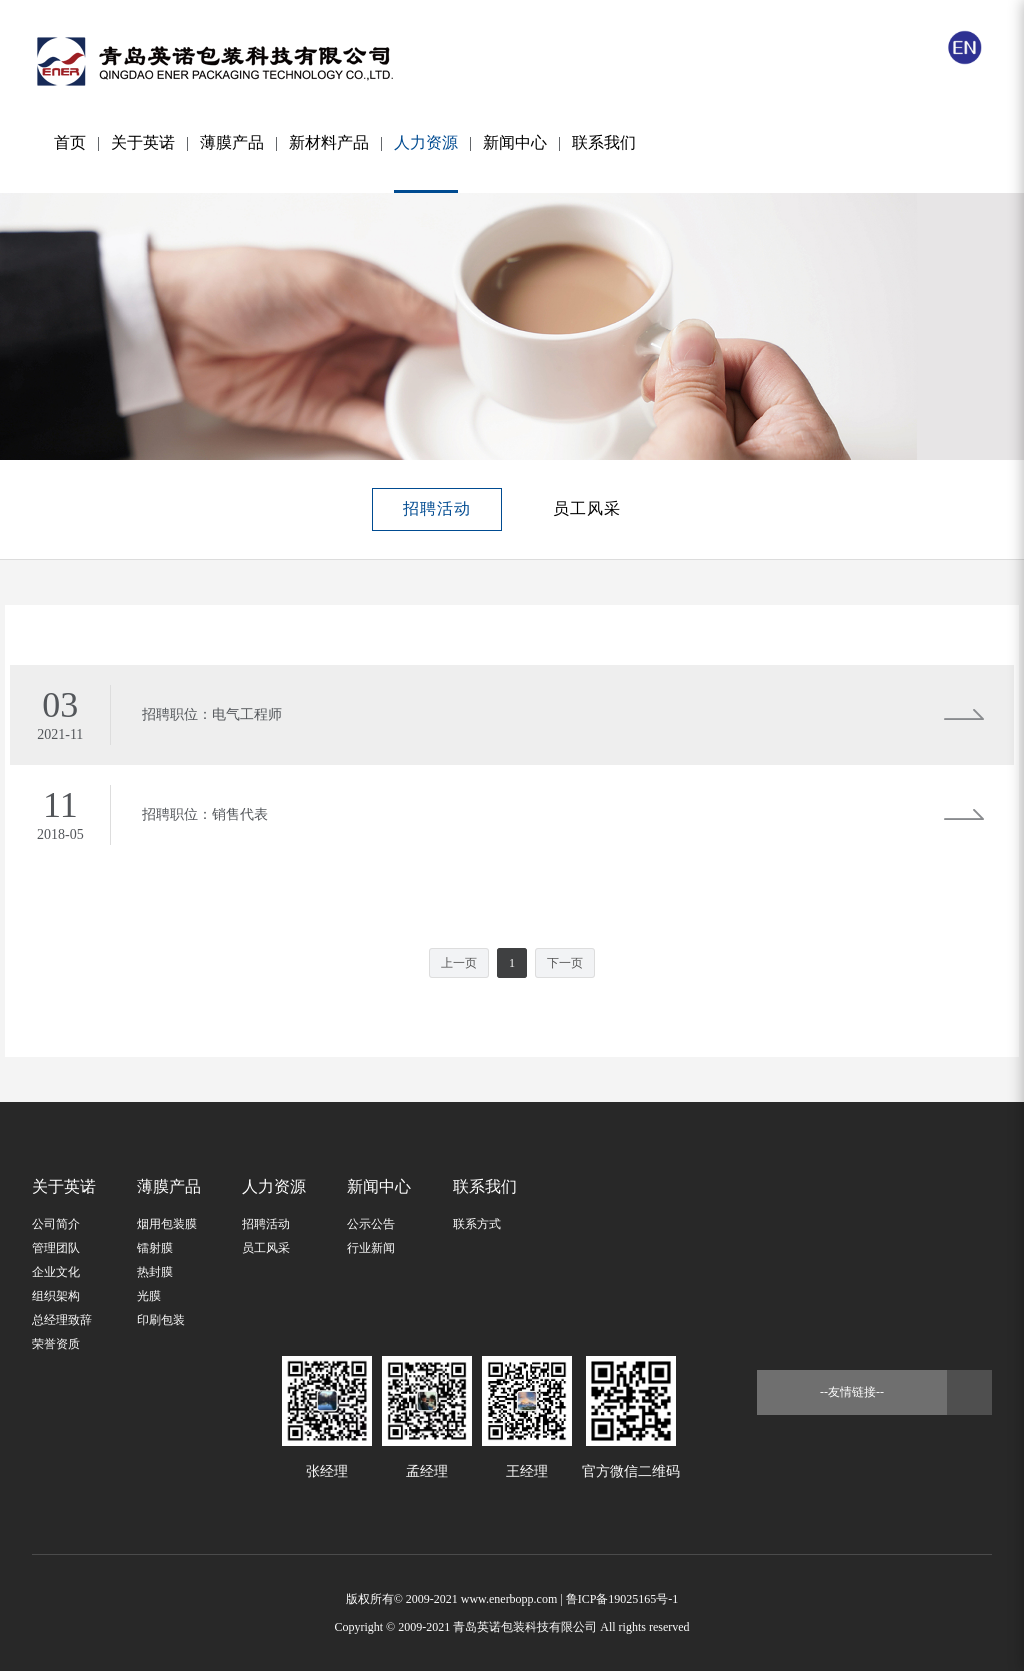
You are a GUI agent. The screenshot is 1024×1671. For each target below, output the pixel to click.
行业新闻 (371, 1248)
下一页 (565, 963)
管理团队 (56, 1248)
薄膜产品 (232, 142)
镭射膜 (155, 1248)
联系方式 (477, 1224)
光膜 (149, 1296)
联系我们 (604, 142)
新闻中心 (515, 142)
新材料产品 (329, 142)
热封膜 (155, 1272)
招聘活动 (437, 508)
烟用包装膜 (167, 1224)
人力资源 (426, 163)
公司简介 (56, 1224)
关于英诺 (143, 142)
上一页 (459, 963)
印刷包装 (161, 1320)
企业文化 (56, 1272)
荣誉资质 (56, 1344)
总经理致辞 (62, 1320)
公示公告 (371, 1224)
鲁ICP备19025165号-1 (622, 1599)
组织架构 (56, 1296)
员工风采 (587, 508)
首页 (70, 142)
